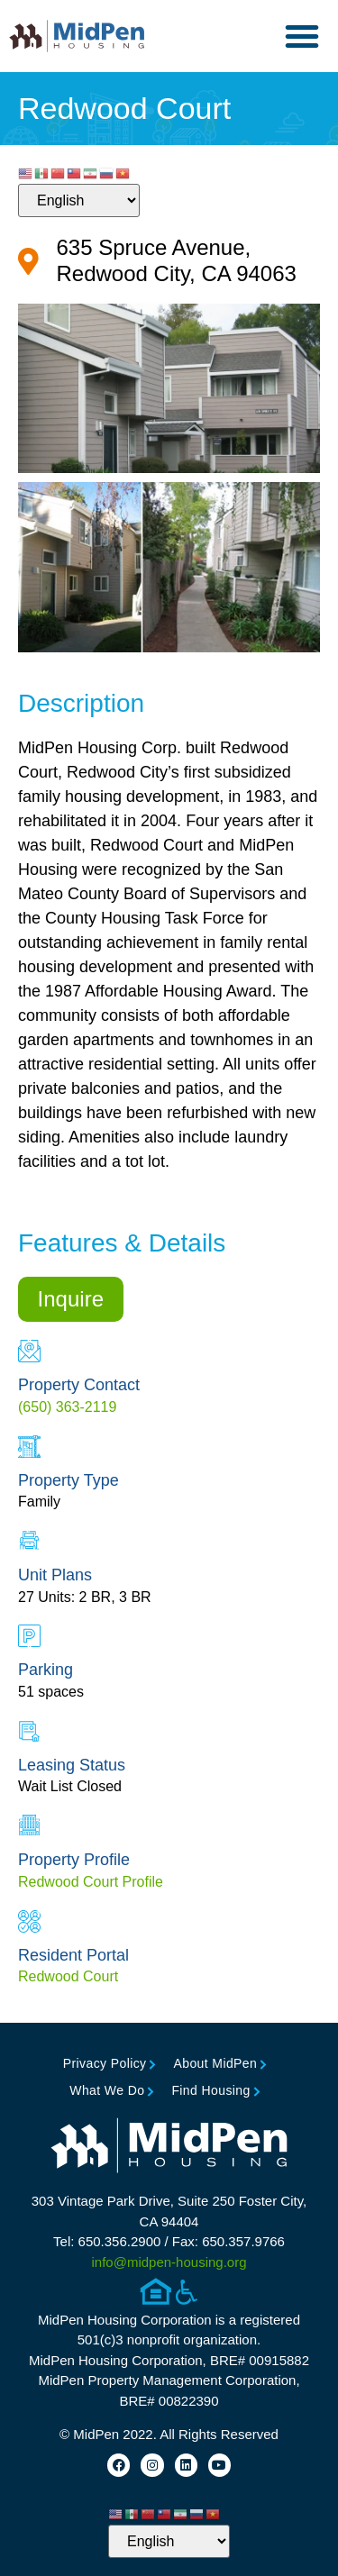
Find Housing (210, 2090)
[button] (302, 36)
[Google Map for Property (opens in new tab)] (169, 261)
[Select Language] (79, 200)
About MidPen (215, 2063)
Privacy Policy (105, 2063)
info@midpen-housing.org (169, 2262)
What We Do (106, 2090)
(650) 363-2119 (67, 1407)
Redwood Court (68, 1976)
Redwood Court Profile (90, 1881)
